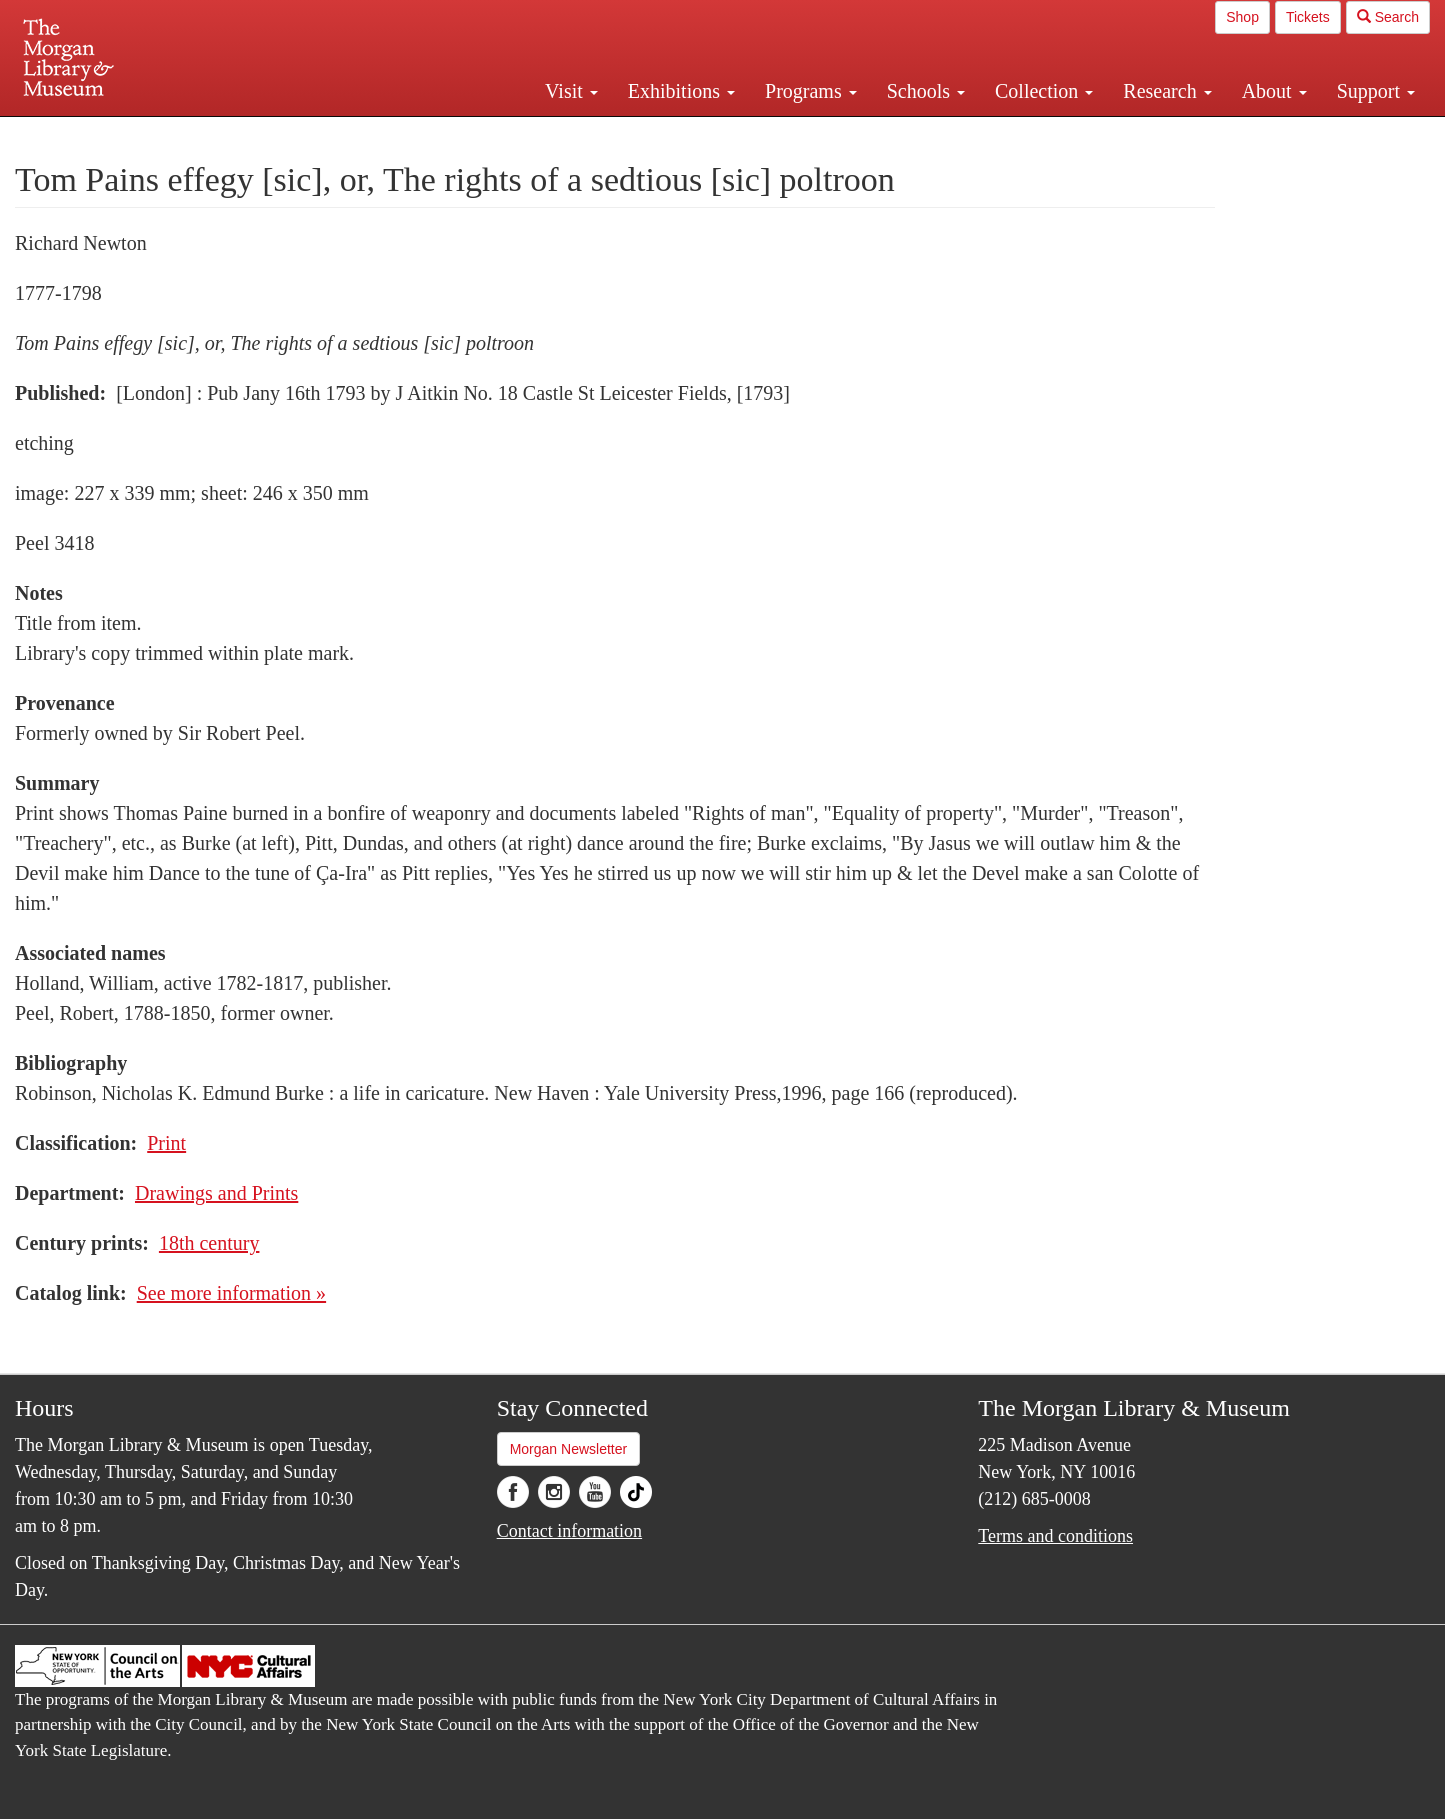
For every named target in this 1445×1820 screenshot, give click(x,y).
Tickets (1308, 17)
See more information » (231, 1293)
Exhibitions (681, 91)
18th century (209, 1243)
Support (1376, 91)
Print (166, 1143)
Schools (926, 91)
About (1274, 91)
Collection (1044, 91)
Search (1388, 17)
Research (1167, 91)
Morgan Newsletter (569, 1449)
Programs (811, 91)
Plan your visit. (485, 134)
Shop (1242, 17)
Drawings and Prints (216, 1193)
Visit (571, 91)
